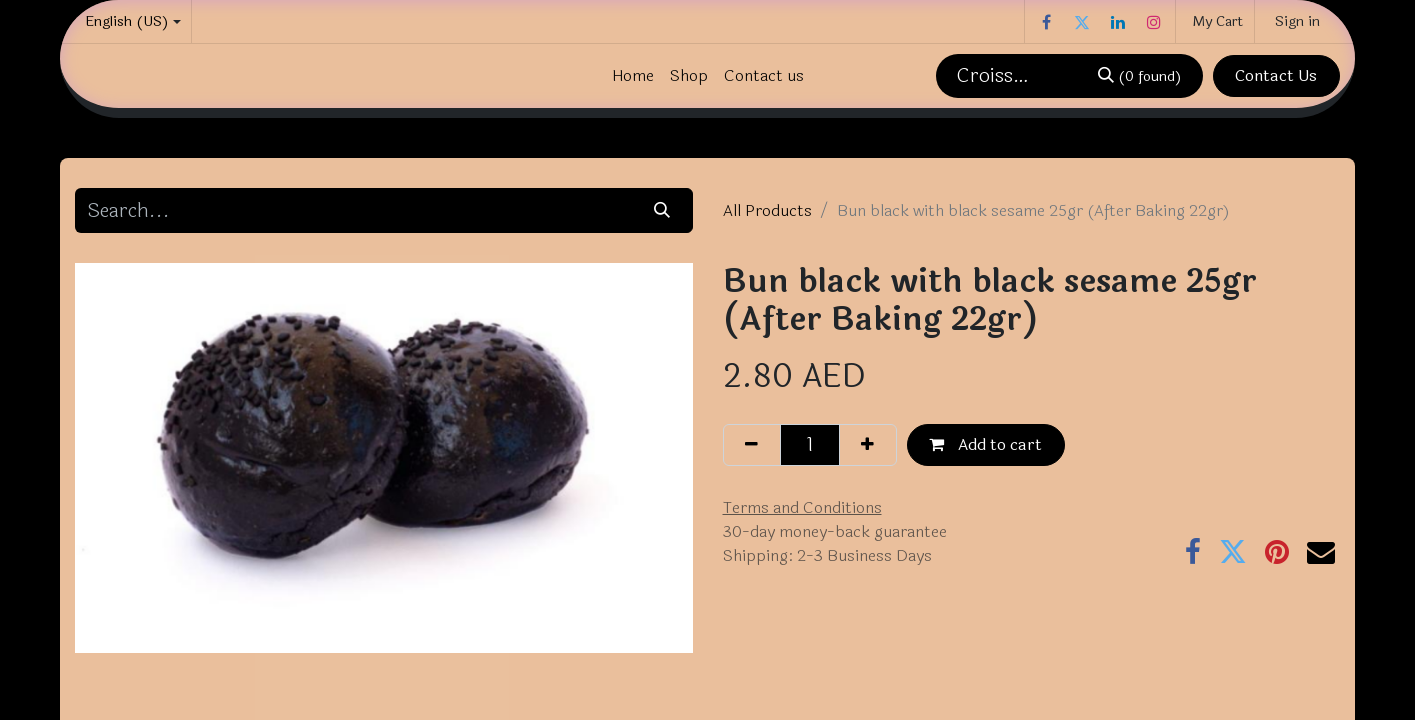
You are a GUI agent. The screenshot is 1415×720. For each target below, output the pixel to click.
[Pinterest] (1277, 552)
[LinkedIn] (1118, 22)
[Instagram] (1154, 22)
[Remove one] (752, 445)
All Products (767, 210)
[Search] (1139, 76)
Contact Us (1276, 75)
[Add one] (868, 445)
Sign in (1297, 21)
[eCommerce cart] (1215, 21)
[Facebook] (1046, 22)
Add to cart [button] (985, 444)
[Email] (1321, 552)
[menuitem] (633, 76)
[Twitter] (1082, 22)
